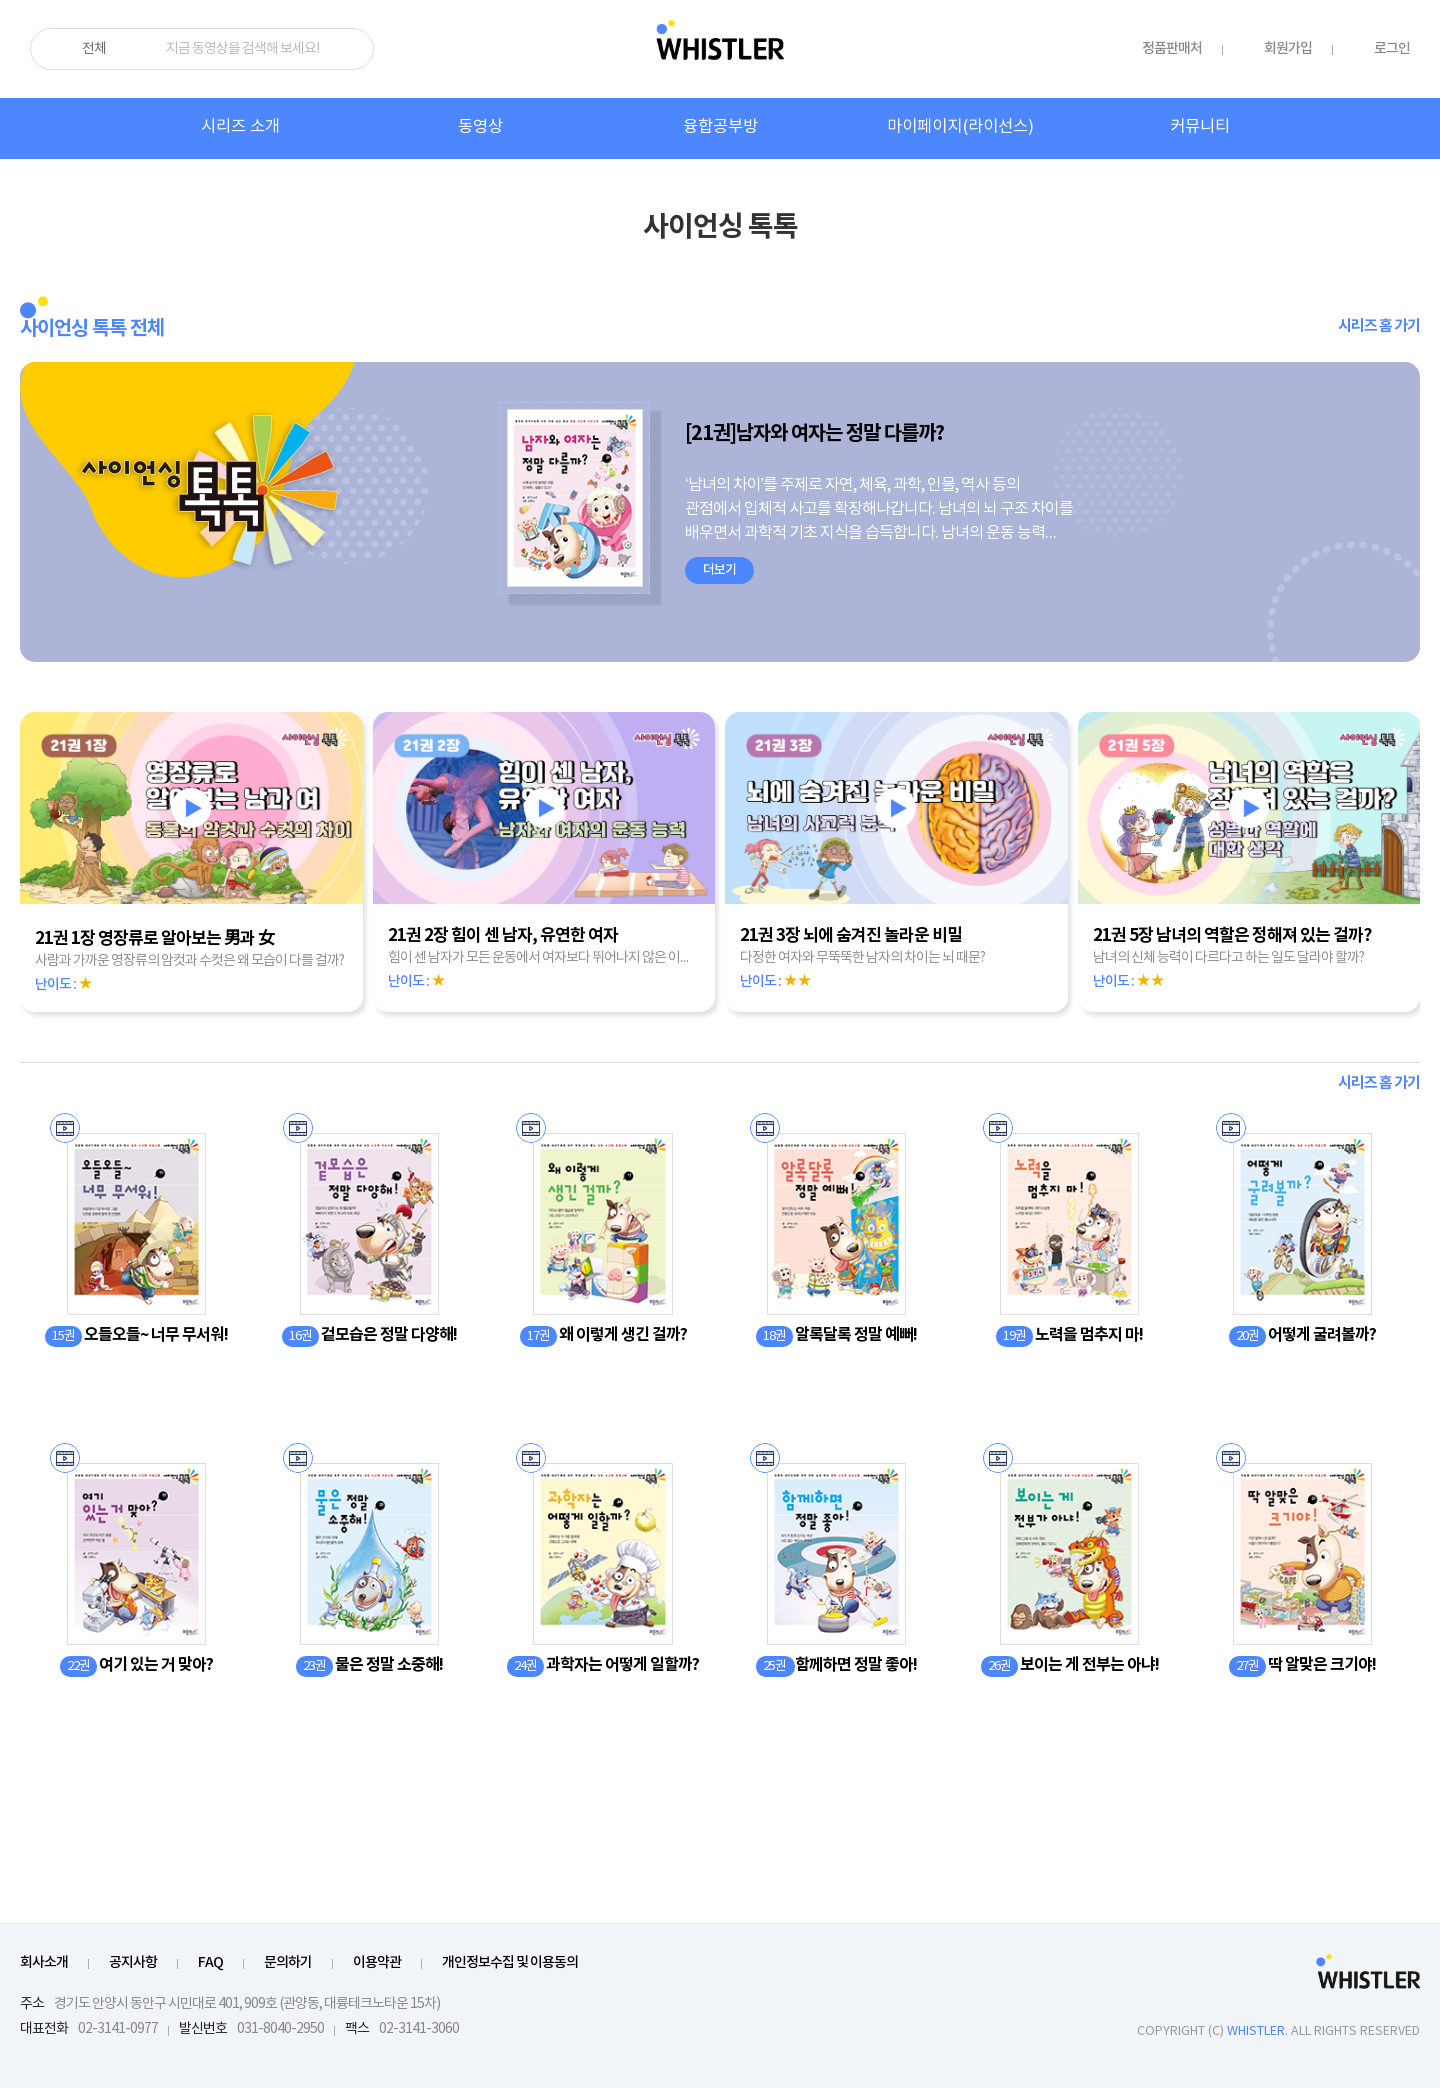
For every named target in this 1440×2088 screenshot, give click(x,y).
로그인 (1392, 48)
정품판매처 (1172, 48)
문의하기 (288, 1962)
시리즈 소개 (240, 127)
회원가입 (1288, 48)
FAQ (210, 1962)
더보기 (719, 570)
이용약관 (377, 1962)
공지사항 (133, 1962)
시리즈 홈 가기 (1379, 326)
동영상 (480, 127)
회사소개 (44, 1962)
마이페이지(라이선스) (960, 127)
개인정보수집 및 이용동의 (510, 1962)
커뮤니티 (1200, 127)
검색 (350, 49)
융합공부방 (720, 127)
